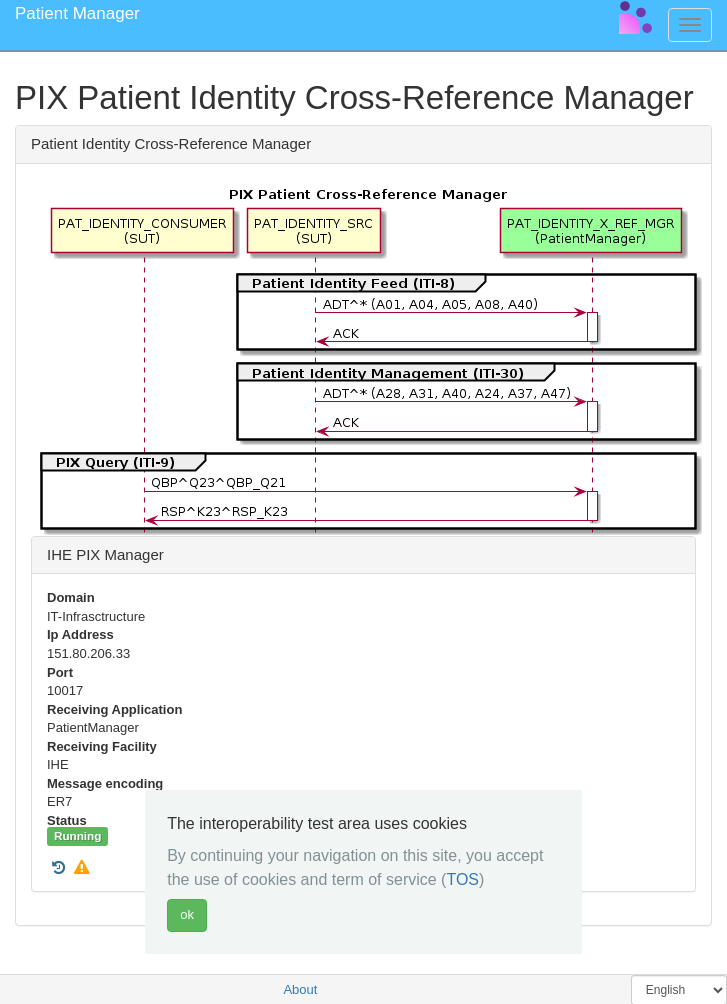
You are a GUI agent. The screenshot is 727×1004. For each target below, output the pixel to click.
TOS (462, 879)
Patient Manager (77, 13)
